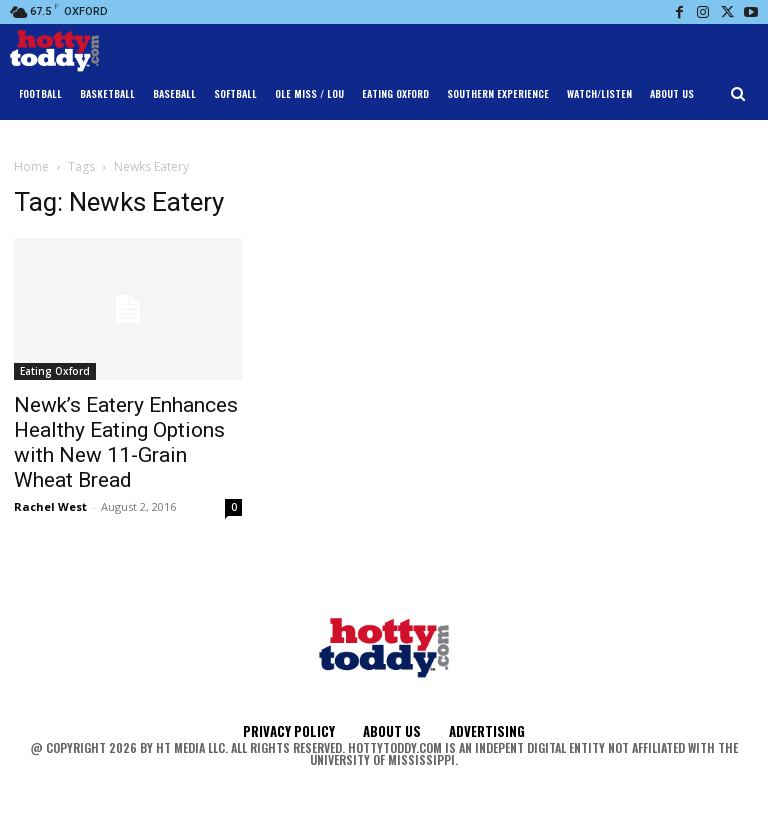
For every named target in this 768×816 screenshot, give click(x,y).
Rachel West (50, 506)
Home (31, 166)
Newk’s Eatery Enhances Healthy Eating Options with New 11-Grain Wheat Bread (126, 442)
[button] (738, 94)
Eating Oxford (55, 371)
